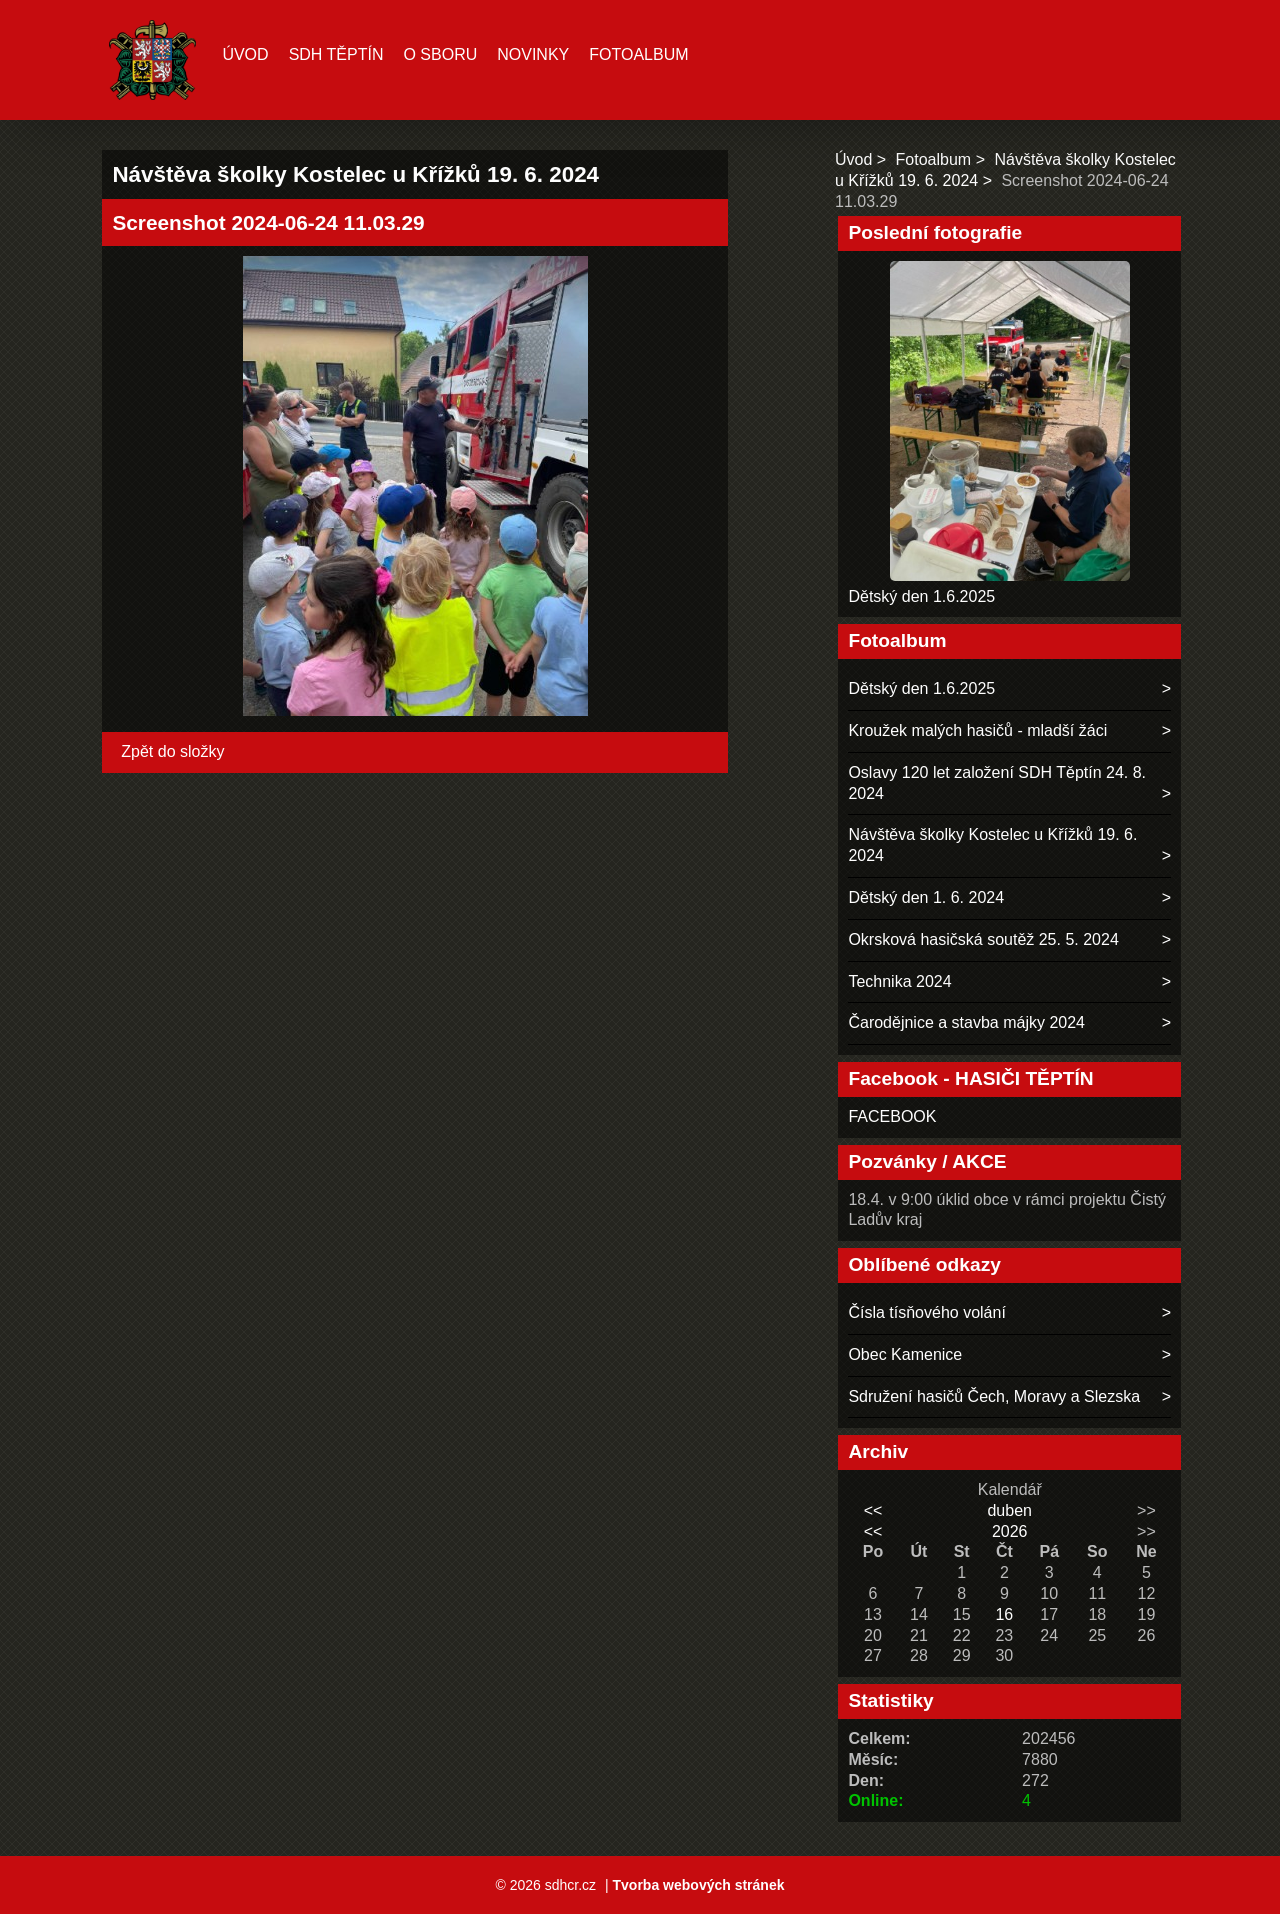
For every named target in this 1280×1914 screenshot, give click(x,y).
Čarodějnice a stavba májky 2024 (966, 1022)
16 (1004, 1614)
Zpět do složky (172, 751)
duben (1009, 1510)
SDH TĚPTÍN (336, 54)
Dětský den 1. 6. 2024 (926, 897)
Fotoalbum (638, 54)
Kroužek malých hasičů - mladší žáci (977, 730)
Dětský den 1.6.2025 (921, 596)
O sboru (440, 54)
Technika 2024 (899, 981)
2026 (1010, 1531)
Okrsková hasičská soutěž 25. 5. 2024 (983, 939)
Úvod (245, 54)
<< (873, 1510)
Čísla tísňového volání (926, 1312)
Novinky (533, 54)
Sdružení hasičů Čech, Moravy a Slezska (994, 1396)
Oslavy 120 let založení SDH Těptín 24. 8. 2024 (997, 783)
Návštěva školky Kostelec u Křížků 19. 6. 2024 (992, 845)
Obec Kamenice (905, 1354)
